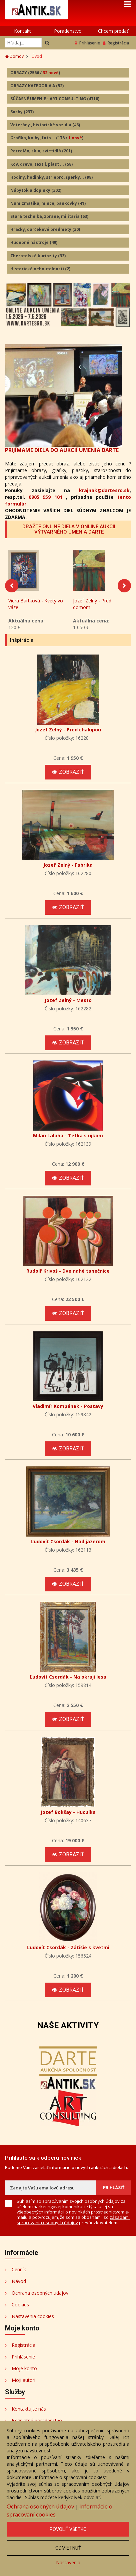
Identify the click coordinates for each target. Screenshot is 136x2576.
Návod (19, 2285)
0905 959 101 (45, 497)
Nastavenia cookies (33, 2320)
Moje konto (24, 2373)
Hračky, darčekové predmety (45, 229)
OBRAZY (35, 73)
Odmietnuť (68, 2548)
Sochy (22, 112)
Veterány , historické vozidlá (45, 125)
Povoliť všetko (68, 2529)
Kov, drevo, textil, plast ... (41, 164)
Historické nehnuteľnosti (40, 269)
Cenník (19, 2274)
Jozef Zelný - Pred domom (92, 608)
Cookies (20, 2309)
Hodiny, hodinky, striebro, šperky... (51, 177)
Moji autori (23, 2384)
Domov (14, 56)
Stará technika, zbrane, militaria (49, 216)
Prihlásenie (87, 42)
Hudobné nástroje (33, 242)
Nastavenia (68, 2562)
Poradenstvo (68, 31)
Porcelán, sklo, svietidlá (41, 151)
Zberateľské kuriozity (38, 256)
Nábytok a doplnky (35, 190)
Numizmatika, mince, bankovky (48, 203)
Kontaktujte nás (29, 2413)
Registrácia (116, 42)
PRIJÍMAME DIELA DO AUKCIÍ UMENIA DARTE (62, 450)
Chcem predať (113, 31)
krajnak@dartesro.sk (104, 490)
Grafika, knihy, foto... (46, 138)
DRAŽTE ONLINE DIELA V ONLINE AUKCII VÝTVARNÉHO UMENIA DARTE (68, 529)
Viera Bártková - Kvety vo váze (35, 608)
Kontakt (22, 31)
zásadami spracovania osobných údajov (73, 2224)
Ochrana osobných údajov (40, 2297)
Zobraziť (68, 776)
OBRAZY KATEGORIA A (37, 86)
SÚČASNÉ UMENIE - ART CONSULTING (54, 99)
